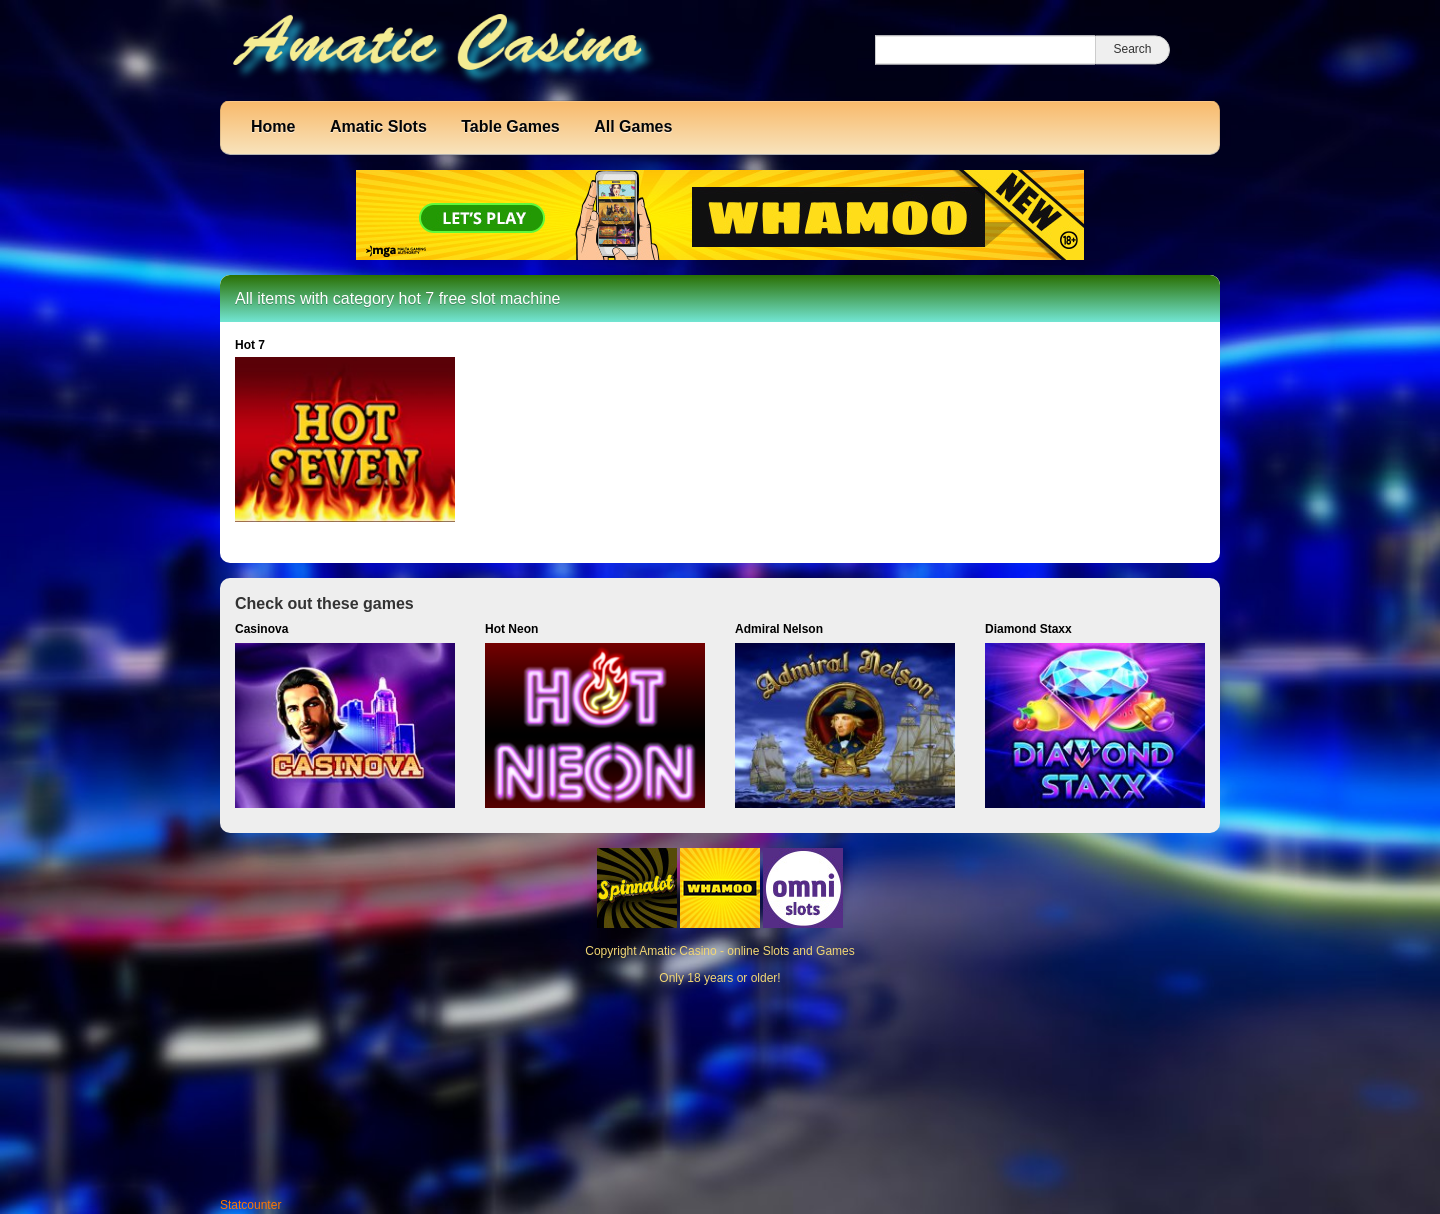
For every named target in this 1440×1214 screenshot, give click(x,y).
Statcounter (250, 1205)
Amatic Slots (378, 126)
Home (273, 126)
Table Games (510, 126)
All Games (633, 126)
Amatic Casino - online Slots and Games (746, 951)
